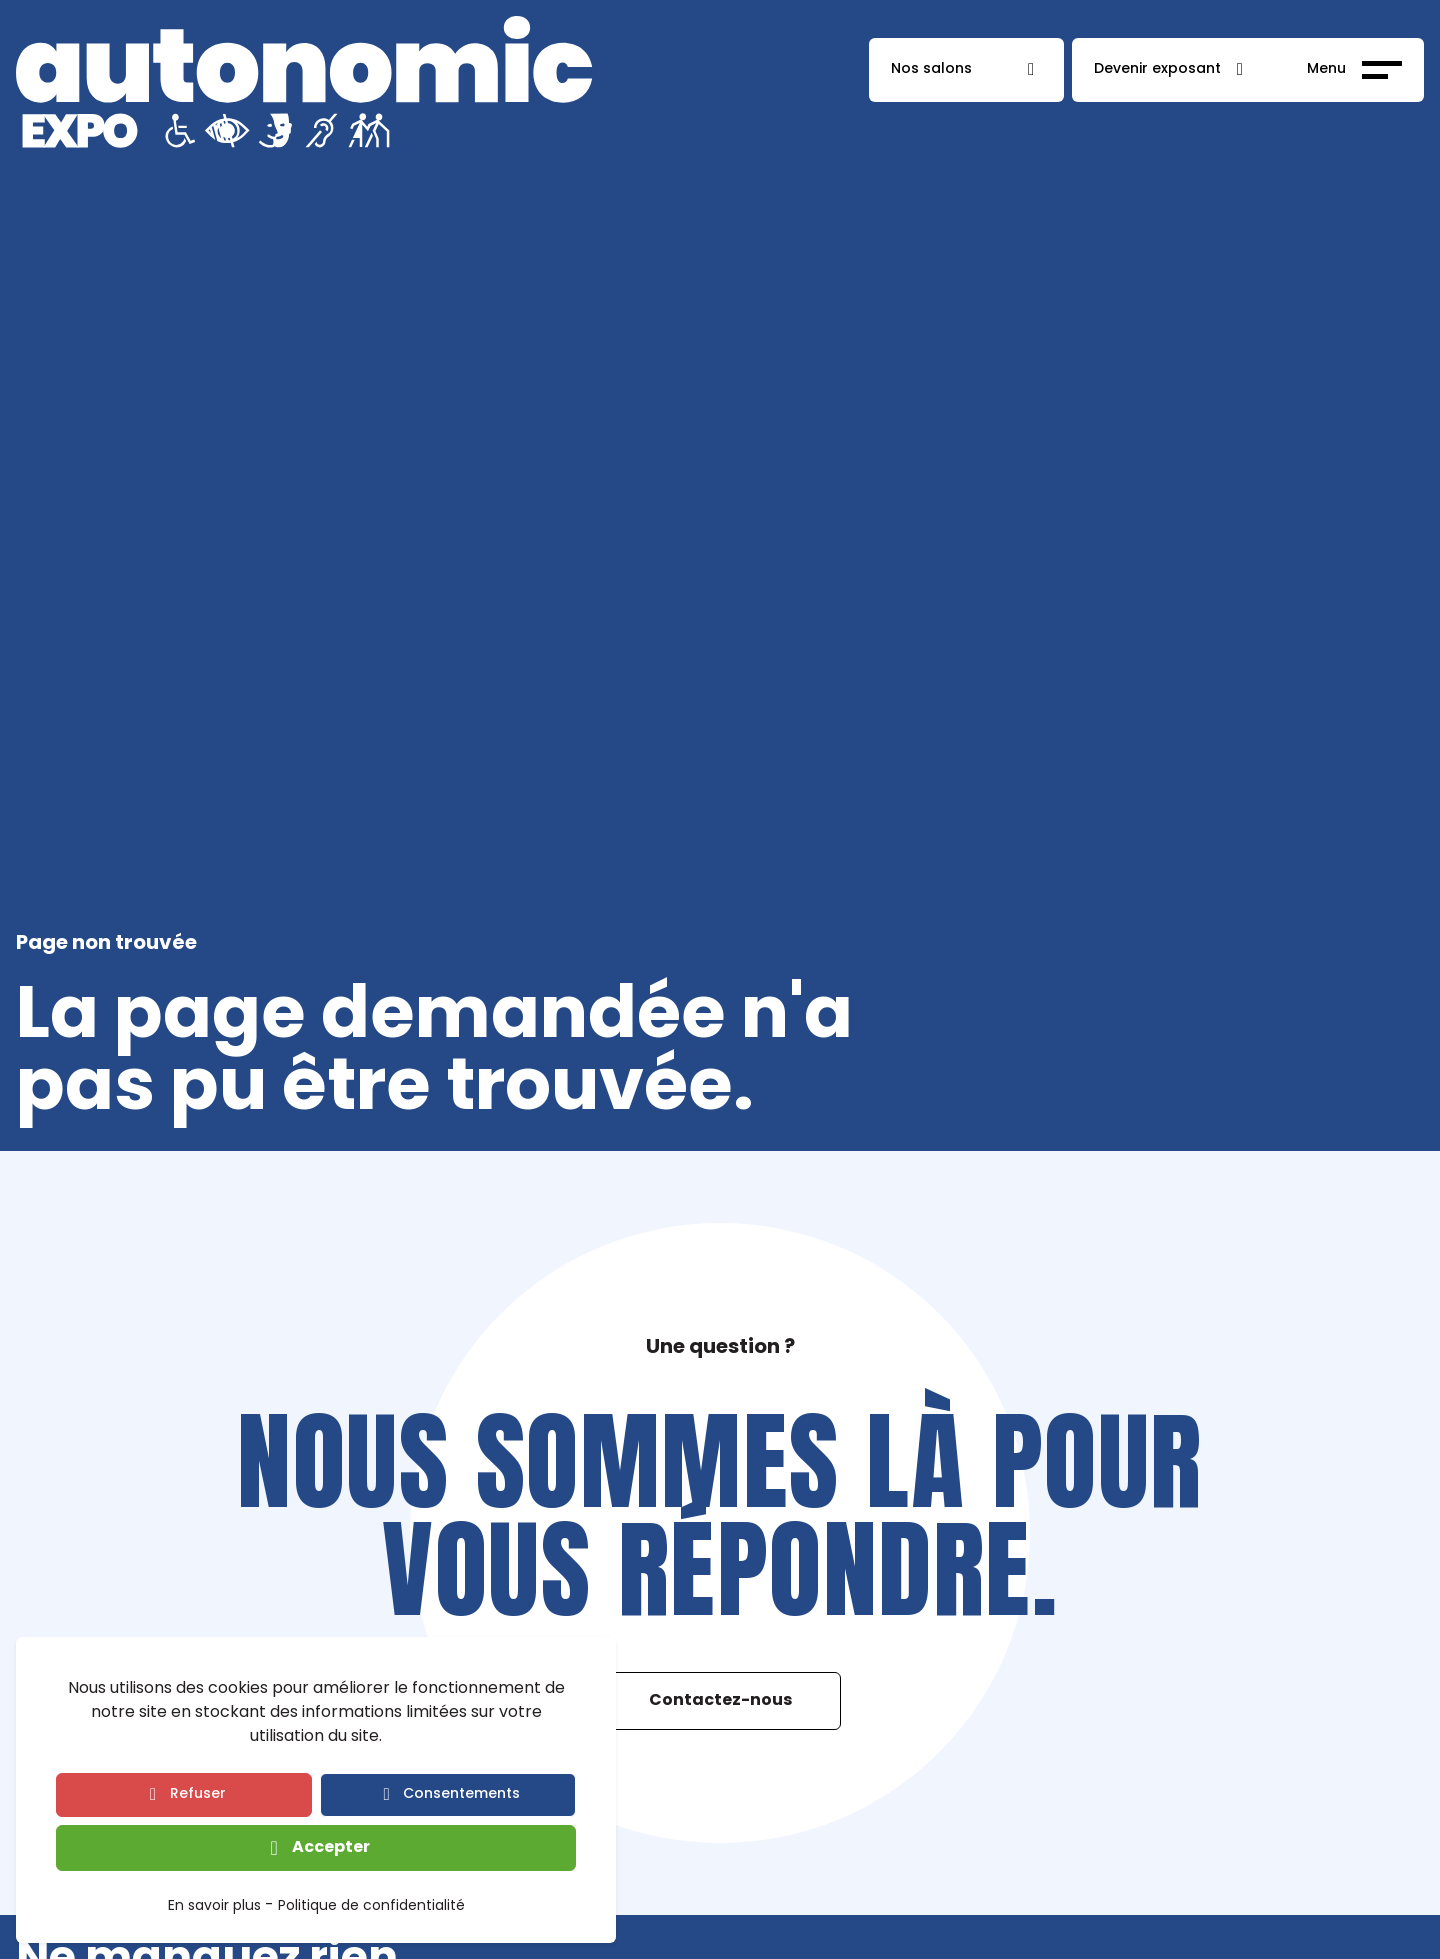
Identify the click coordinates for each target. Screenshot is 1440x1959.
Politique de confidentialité (371, 1907)
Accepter (331, 1848)
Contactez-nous (720, 1701)
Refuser (198, 1794)
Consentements (461, 1794)
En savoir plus (214, 1907)
